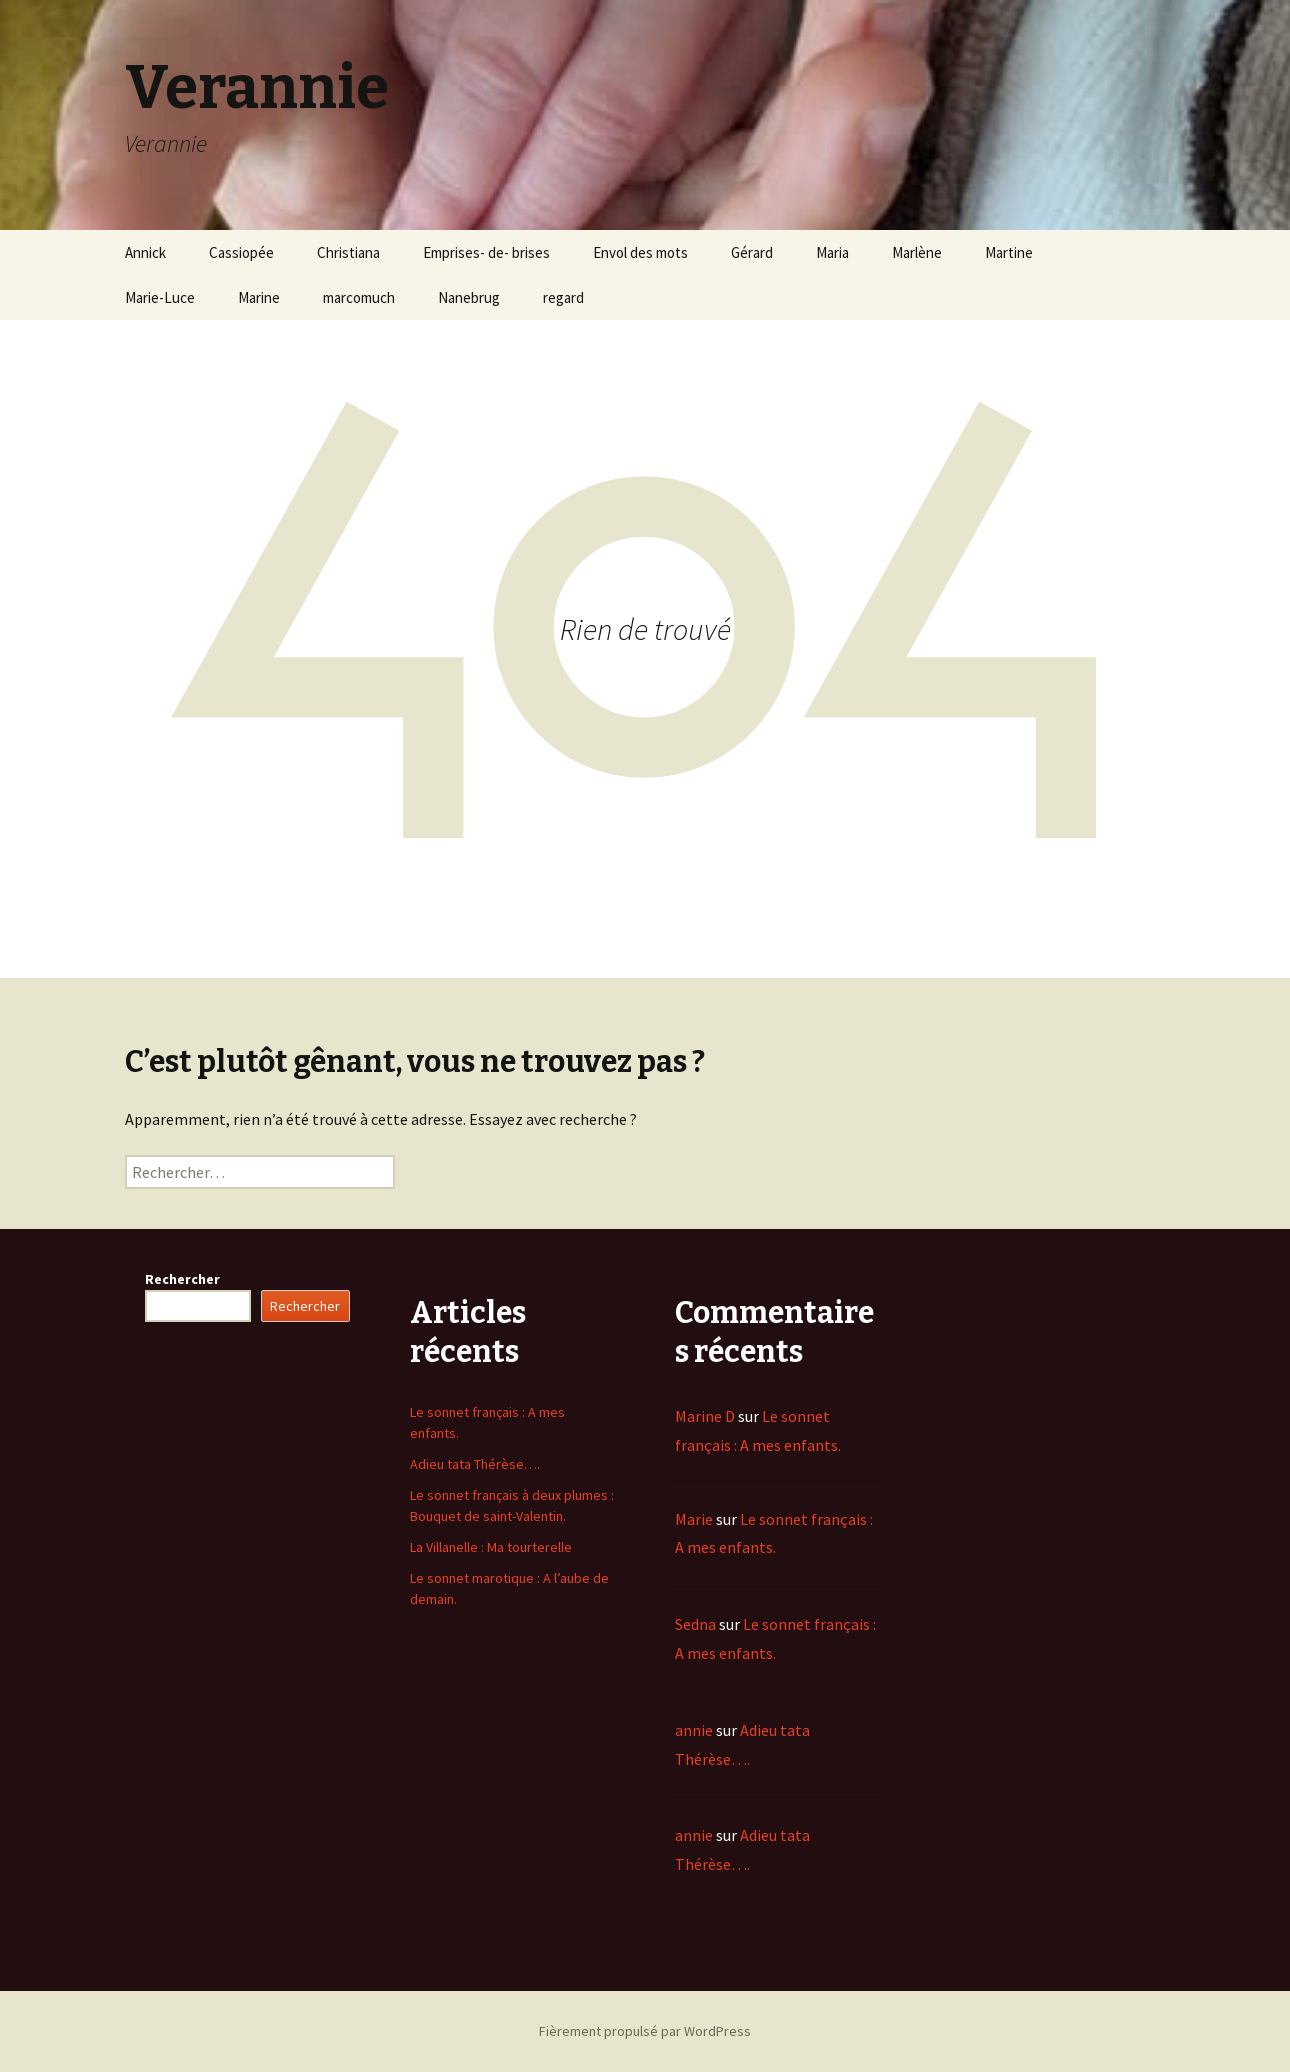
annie (694, 1730)
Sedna (695, 1624)
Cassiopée (241, 252)
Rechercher (182, 1279)
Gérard (752, 252)
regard (563, 297)
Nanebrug (469, 297)
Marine (259, 297)
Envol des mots (640, 252)
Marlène (917, 252)
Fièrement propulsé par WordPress (645, 2031)
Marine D (705, 1416)
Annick (145, 252)
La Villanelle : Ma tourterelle (491, 1547)
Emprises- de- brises (486, 252)
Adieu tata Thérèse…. (475, 1464)
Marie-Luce (160, 297)
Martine (1009, 252)
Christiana (348, 252)
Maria (832, 252)
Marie (694, 1519)
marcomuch (359, 297)
